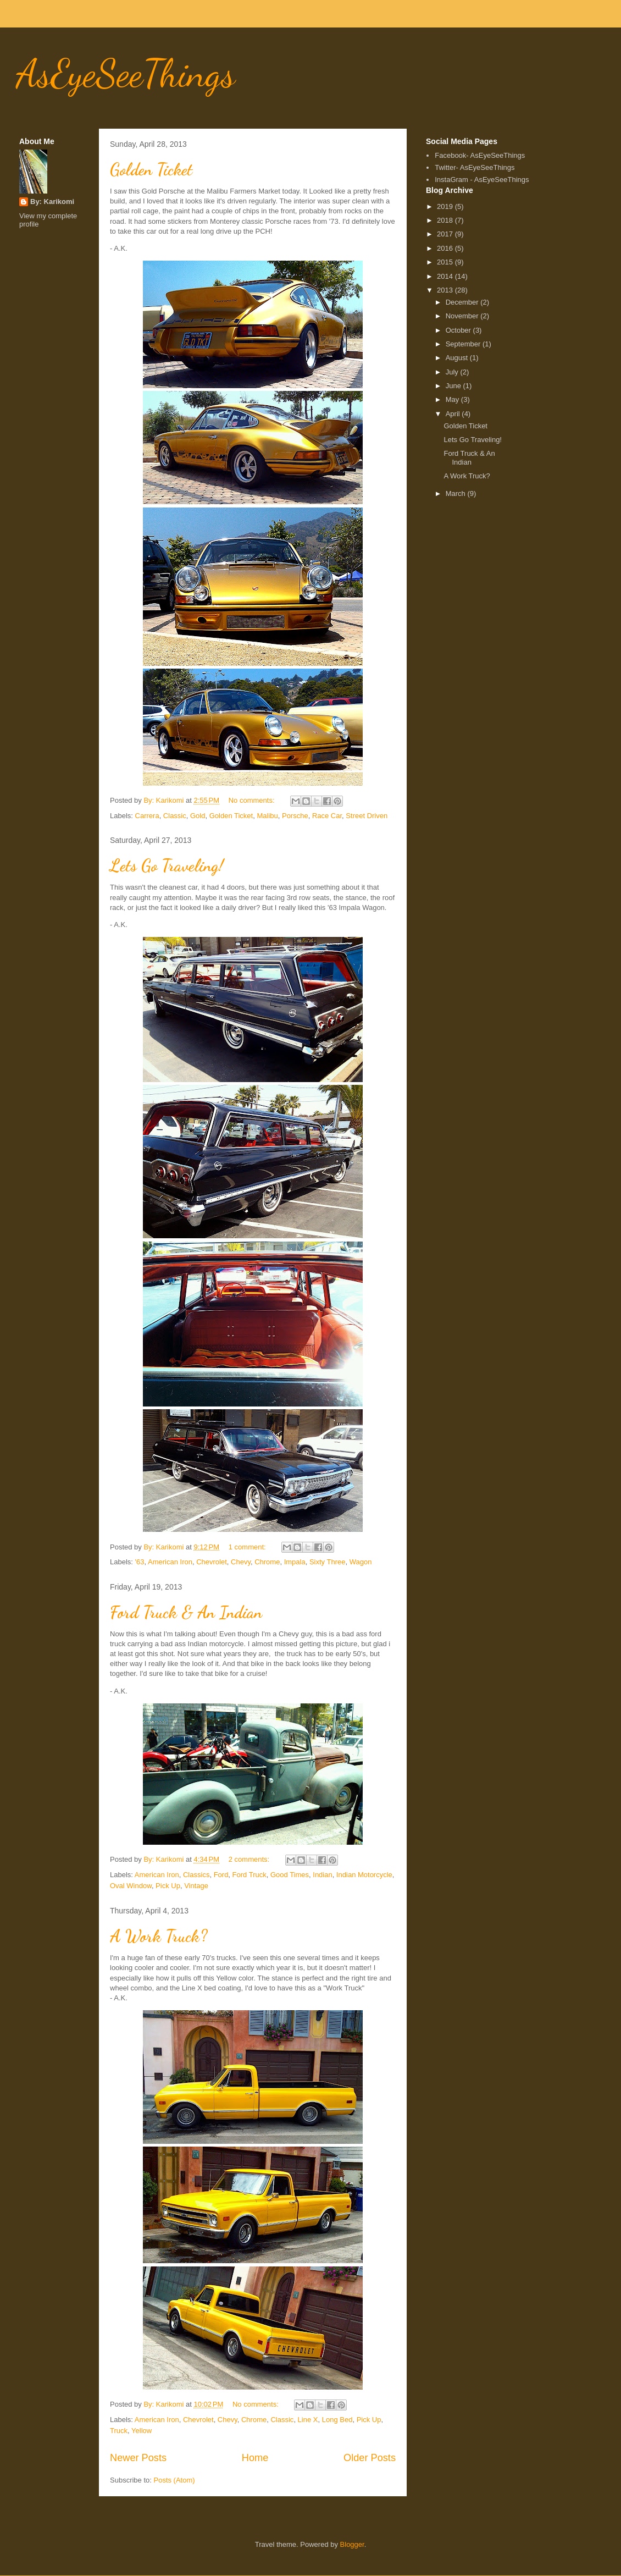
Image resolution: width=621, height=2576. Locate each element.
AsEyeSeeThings (125, 74)
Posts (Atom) (174, 2480)
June (454, 386)
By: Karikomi (52, 201)
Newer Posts (138, 2457)
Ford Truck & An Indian (186, 1612)
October (459, 330)
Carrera (147, 816)
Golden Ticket (151, 169)
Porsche (295, 816)
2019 (446, 206)
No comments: (252, 800)
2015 (446, 262)
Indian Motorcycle (364, 1875)
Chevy (241, 1562)
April (454, 414)
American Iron (170, 1562)
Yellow (141, 2430)
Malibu (267, 816)
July (453, 372)
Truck (118, 2430)
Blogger (352, 2544)
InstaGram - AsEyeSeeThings (482, 179)
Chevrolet (211, 1562)
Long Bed (337, 2419)
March (457, 493)
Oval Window (131, 1886)
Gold (197, 816)
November (463, 316)
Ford (221, 1875)
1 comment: (248, 1547)
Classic (174, 816)
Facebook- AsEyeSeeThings (480, 155)
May (453, 399)
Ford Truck (249, 1875)
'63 (140, 1562)
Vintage (196, 1886)
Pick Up (168, 1886)
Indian (322, 1875)
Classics (196, 1875)
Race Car (327, 816)
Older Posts (369, 2457)
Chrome (267, 1562)
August (458, 358)
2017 (446, 234)
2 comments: (250, 1859)
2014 (446, 276)
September (464, 344)
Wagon (361, 1562)
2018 (446, 220)
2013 (446, 290)
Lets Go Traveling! (167, 865)
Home (255, 2457)
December (463, 302)
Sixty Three (327, 1562)
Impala (295, 1562)
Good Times (289, 1875)
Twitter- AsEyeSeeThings (474, 167)
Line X (308, 2419)
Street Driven (366, 816)
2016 (446, 248)
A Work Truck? (158, 1936)
